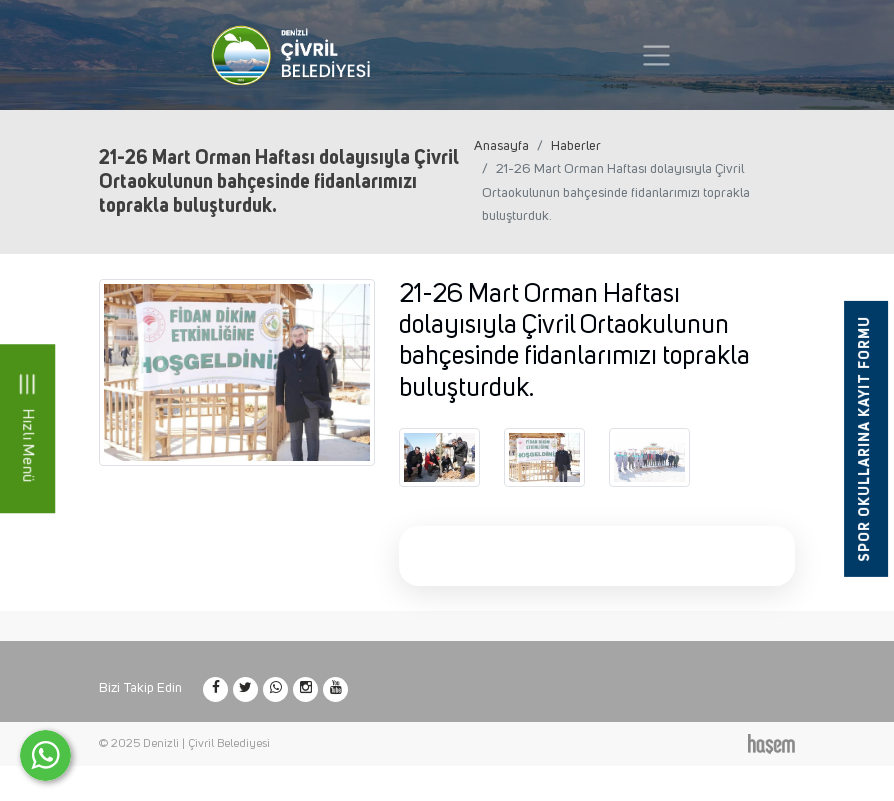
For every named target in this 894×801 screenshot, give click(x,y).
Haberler (576, 146)
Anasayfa (501, 146)
